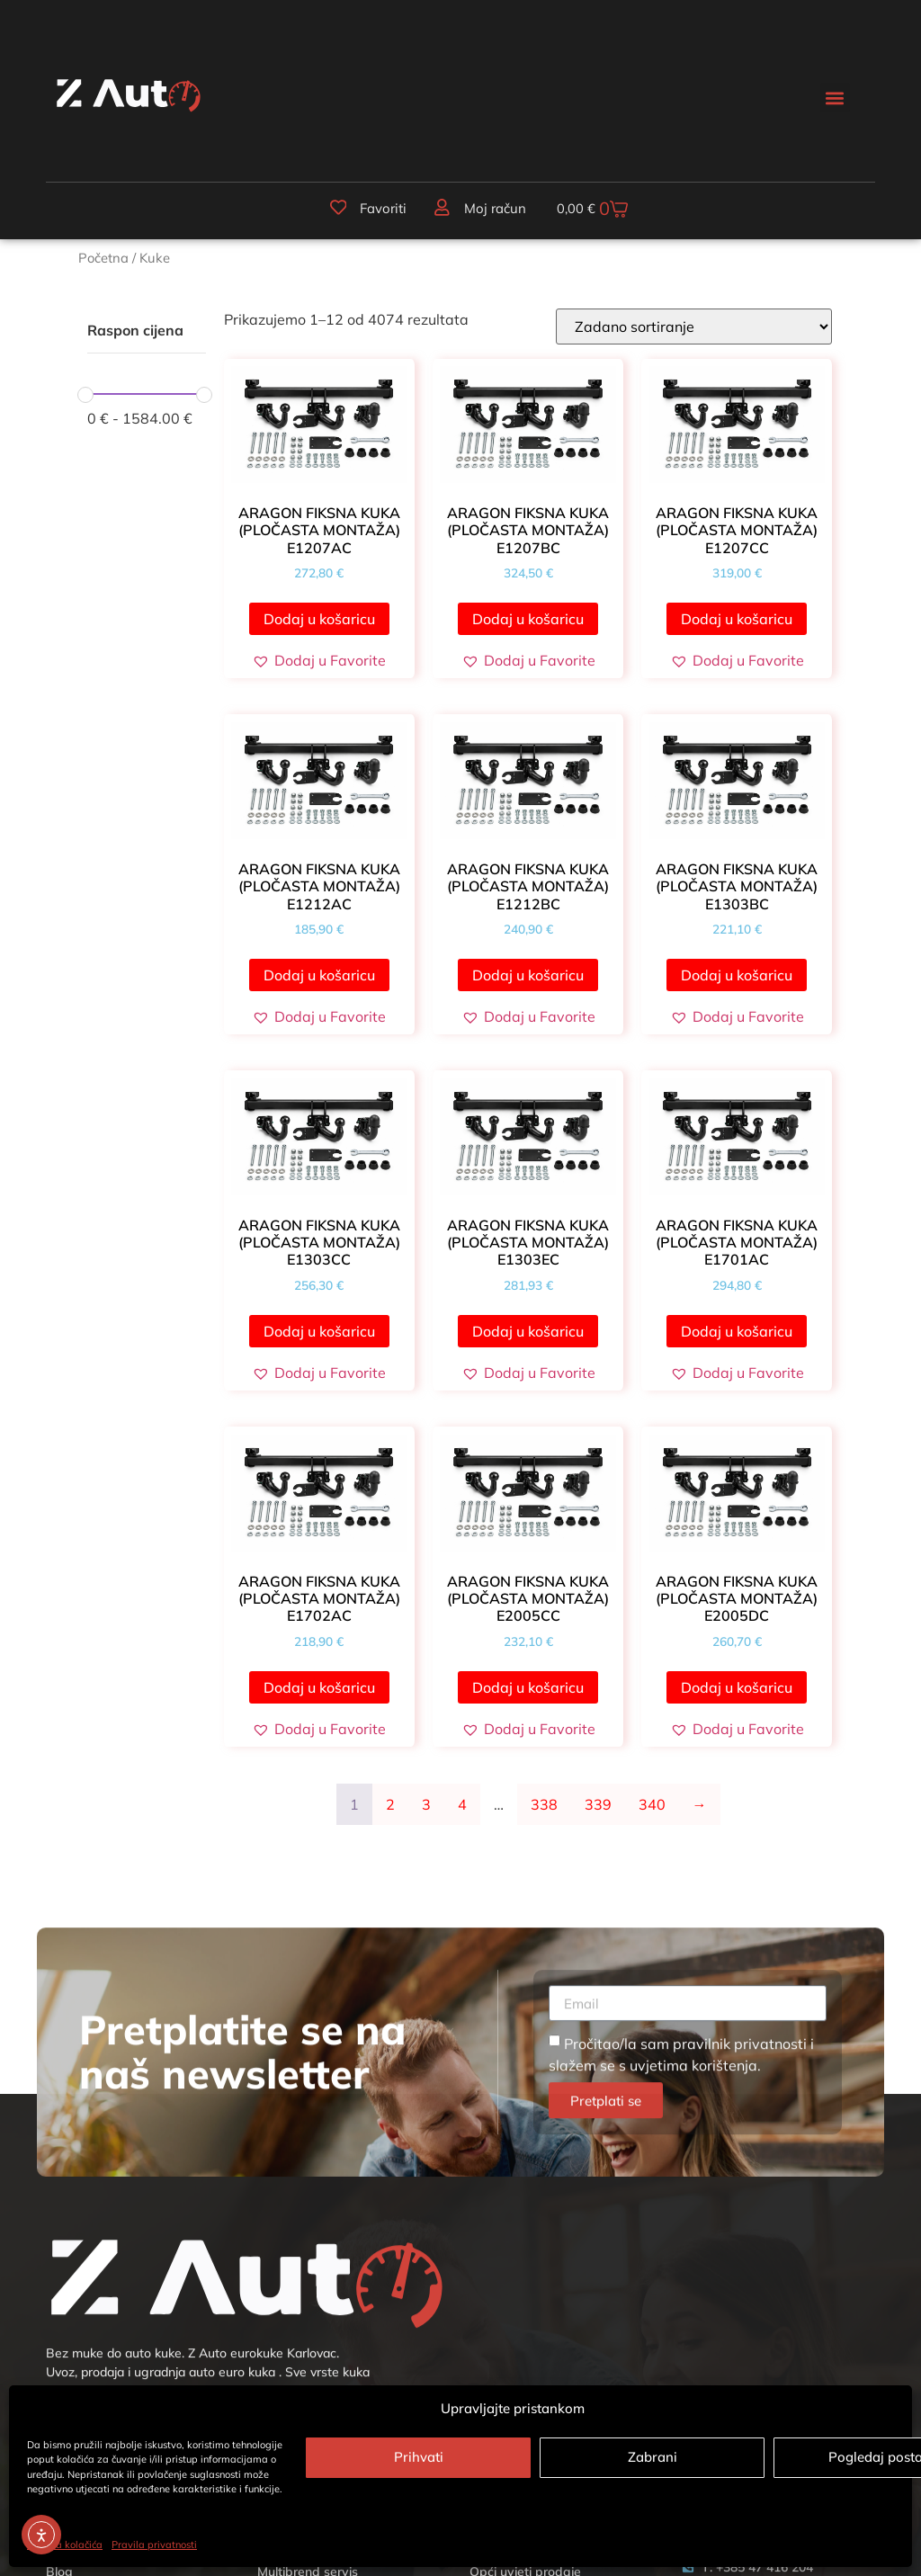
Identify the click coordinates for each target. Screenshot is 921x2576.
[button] (835, 97)
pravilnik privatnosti (740, 2337)
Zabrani (652, 2456)
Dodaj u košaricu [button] (319, 623)
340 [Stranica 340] (652, 1809)
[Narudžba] (694, 331)
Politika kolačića (65, 2544)
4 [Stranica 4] (462, 1809)
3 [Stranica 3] (426, 1809)
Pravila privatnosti (154, 2544)
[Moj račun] (437, 209)
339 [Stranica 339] (598, 1809)
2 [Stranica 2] (390, 1809)
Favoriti (378, 210)
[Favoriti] (334, 209)
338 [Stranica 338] (544, 1809)
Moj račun (490, 210)
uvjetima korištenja (693, 2358)
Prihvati (418, 2456)
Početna (103, 262)
